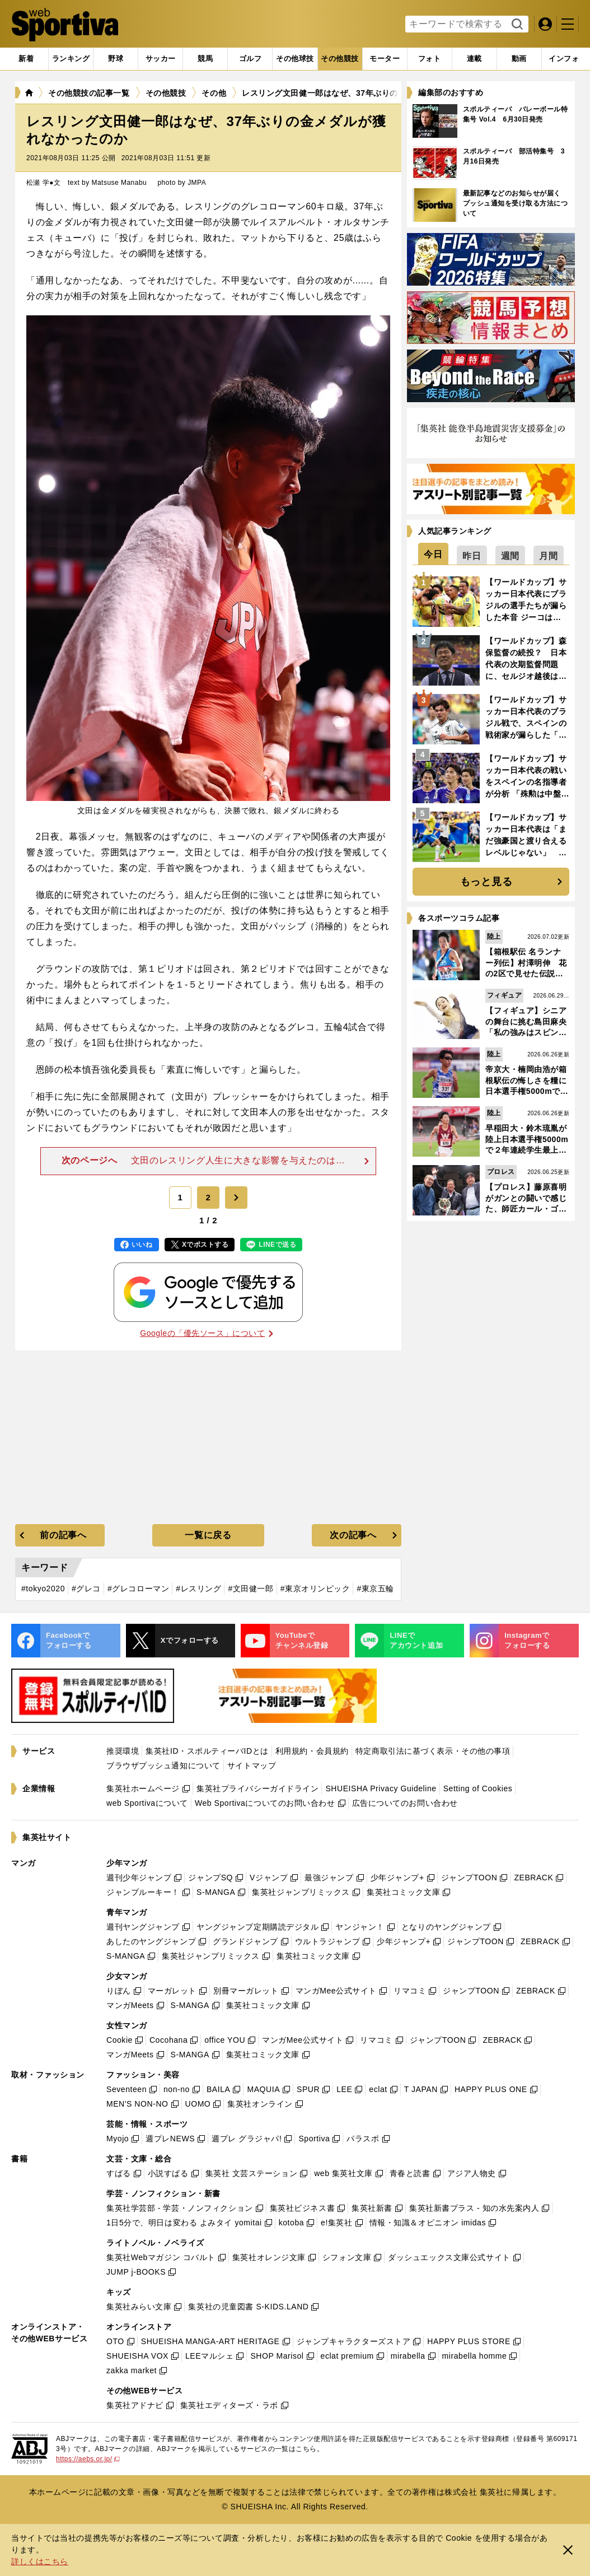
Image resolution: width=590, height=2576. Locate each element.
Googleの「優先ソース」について (206, 1333)
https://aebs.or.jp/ (88, 2459)
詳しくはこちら (39, 2561)
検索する (516, 25)
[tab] (115, 59)
